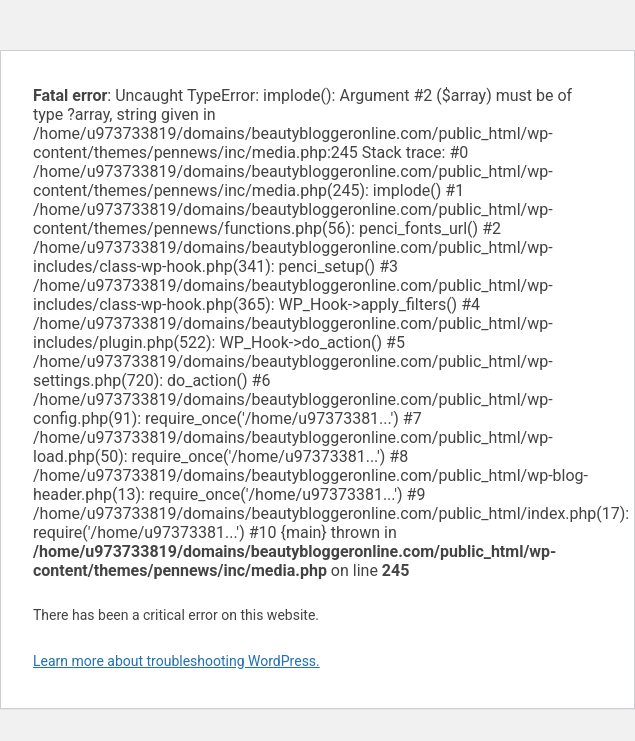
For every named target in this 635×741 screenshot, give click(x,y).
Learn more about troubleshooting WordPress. (176, 661)
